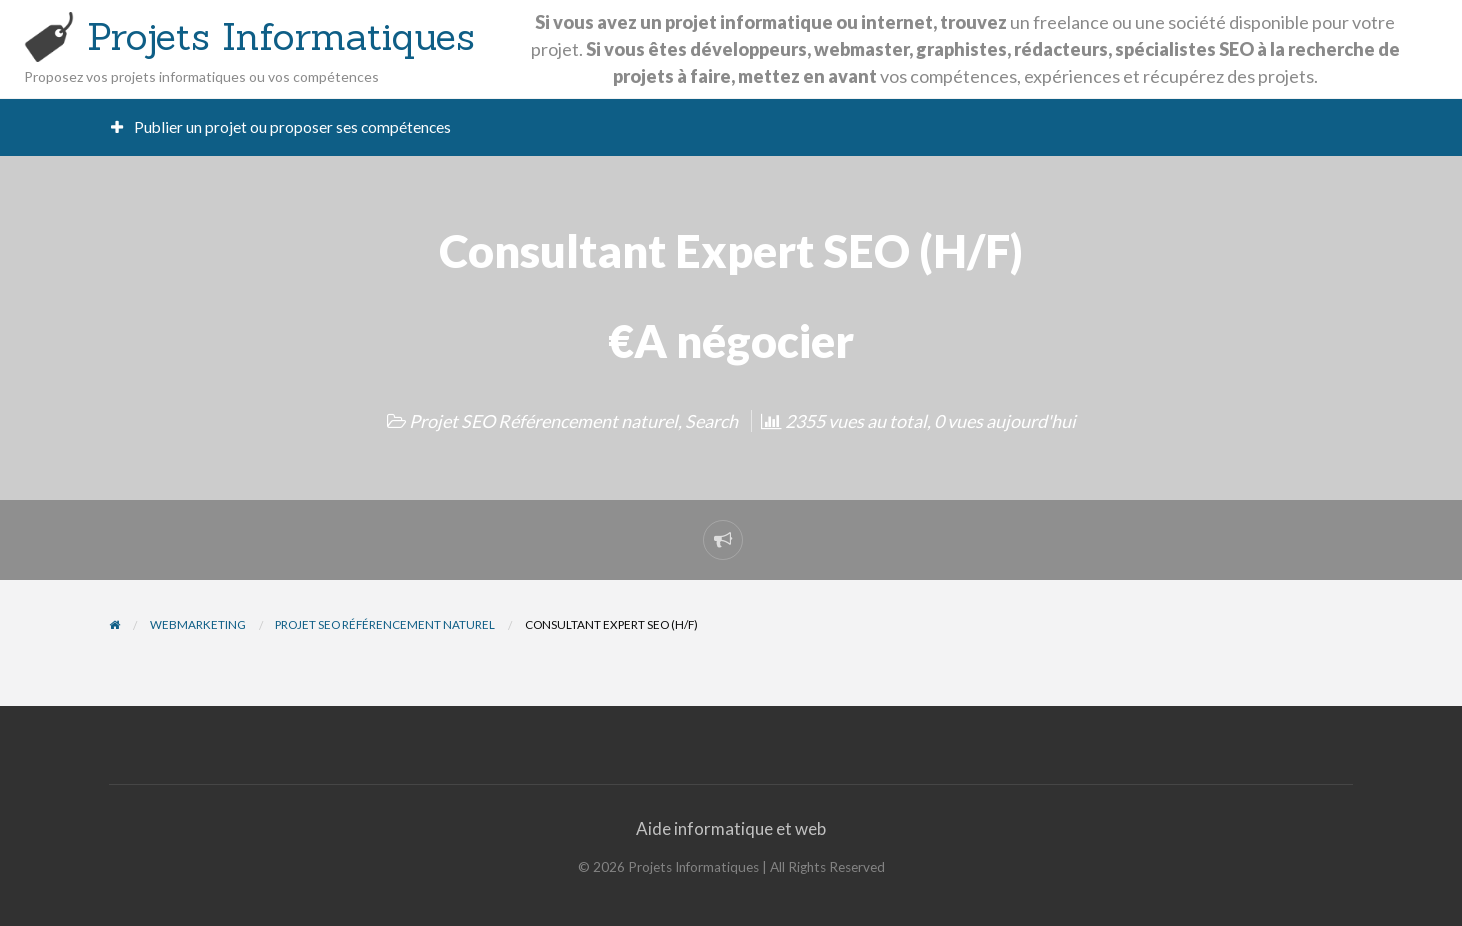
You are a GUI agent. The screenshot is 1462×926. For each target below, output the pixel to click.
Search (711, 421)
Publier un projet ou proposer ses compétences (281, 127)
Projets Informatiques (281, 36)
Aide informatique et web (731, 828)
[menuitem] (281, 127)
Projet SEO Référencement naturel (543, 421)
